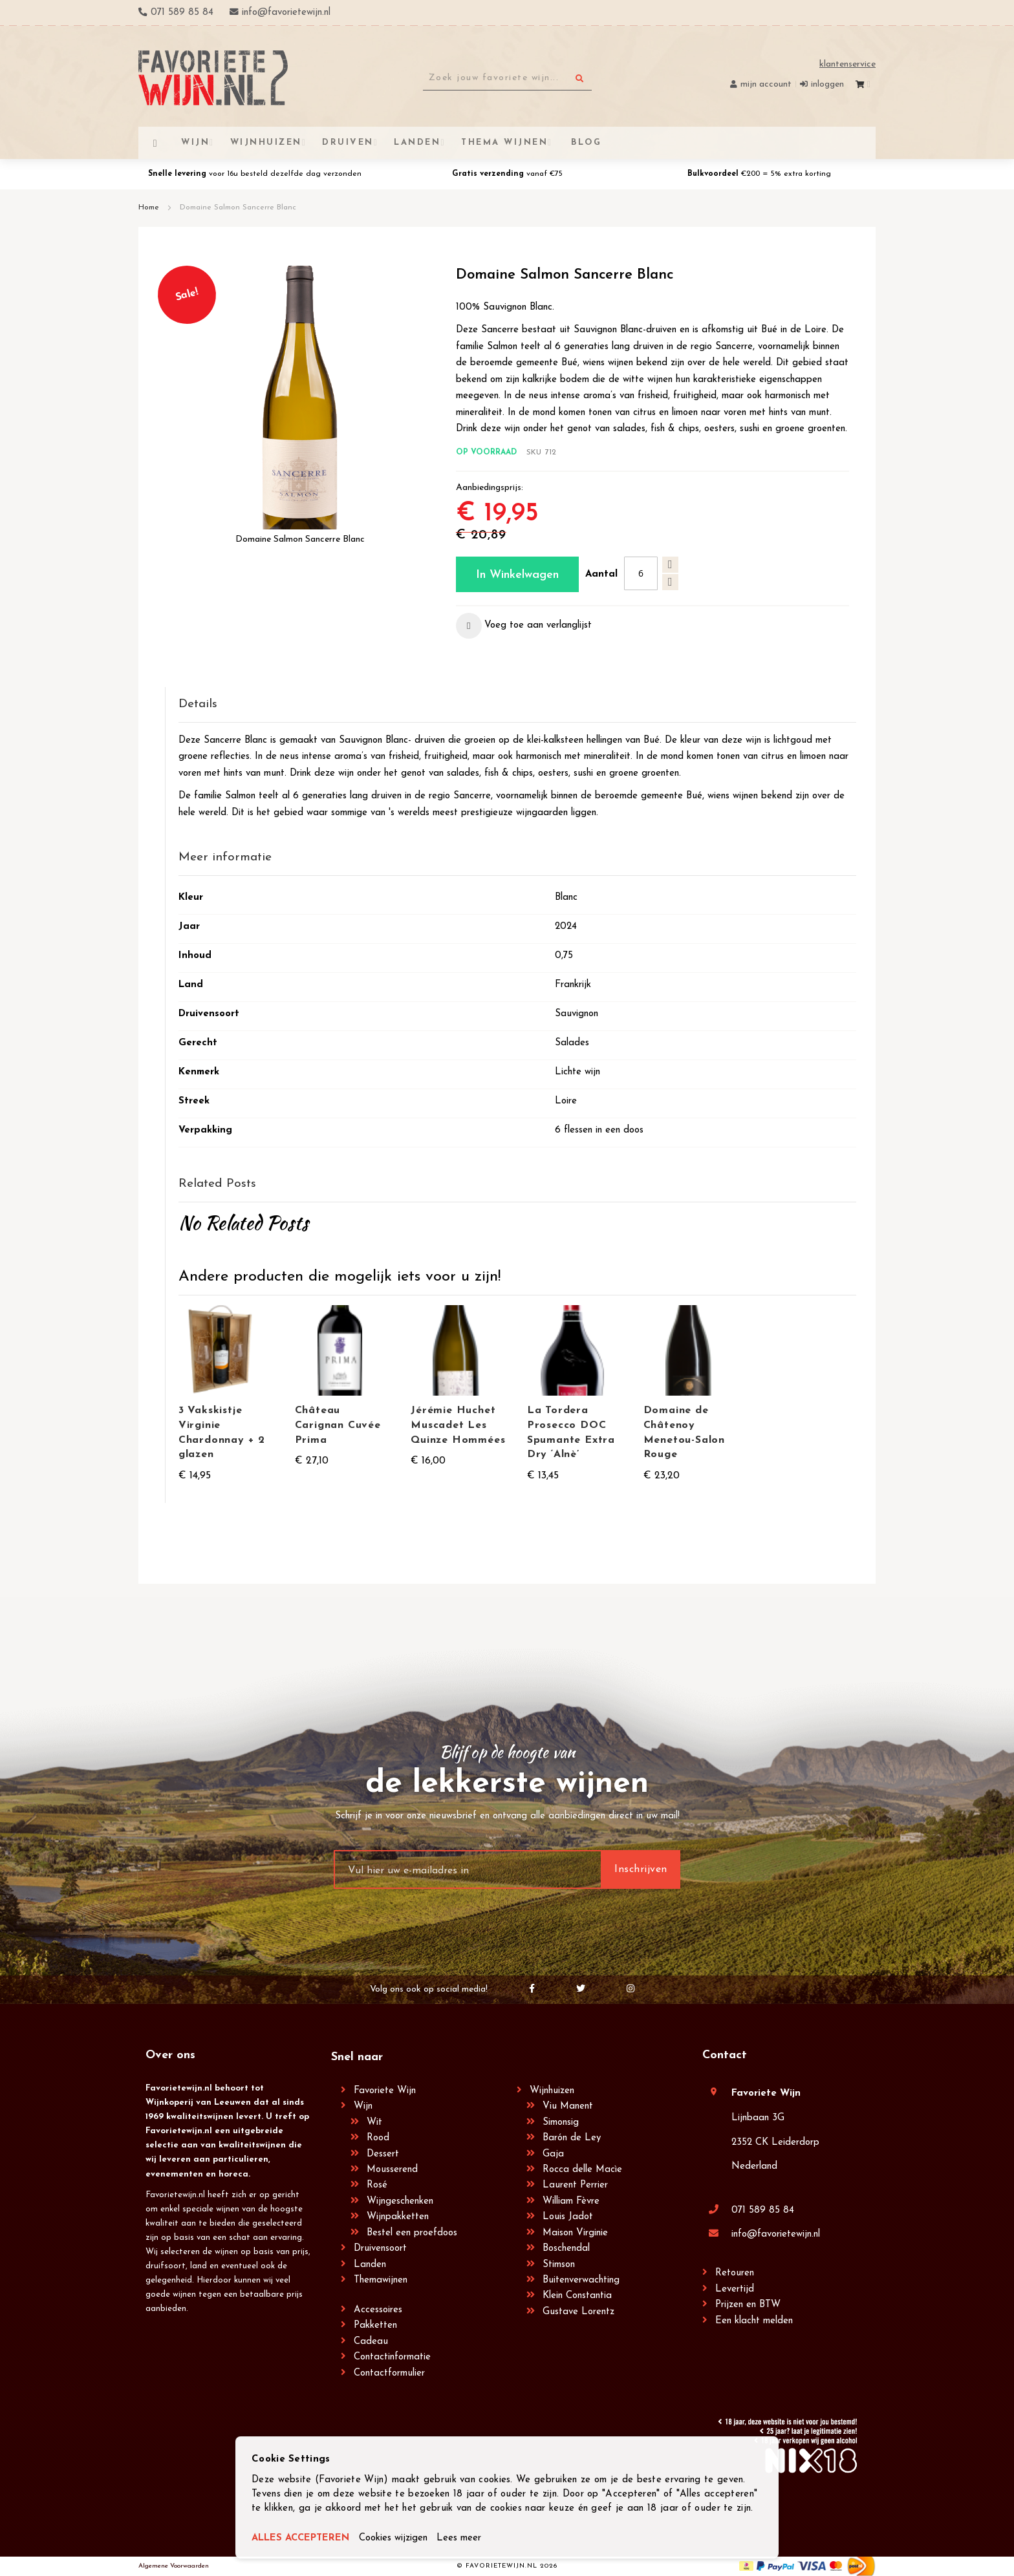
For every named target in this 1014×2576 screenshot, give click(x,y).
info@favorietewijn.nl (775, 2234)
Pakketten (375, 2325)
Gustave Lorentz (578, 2312)
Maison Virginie (575, 2233)
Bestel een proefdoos (412, 2233)
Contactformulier (389, 2373)
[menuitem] (585, 142)
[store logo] (213, 77)
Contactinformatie (392, 2357)
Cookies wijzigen (394, 2538)
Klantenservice (847, 64)
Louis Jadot (568, 2217)
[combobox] (507, 78)
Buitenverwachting (581, 2280)
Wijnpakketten (398, 2217)
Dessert (383, 2154)
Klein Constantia (577, 2296)
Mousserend (392, 2170)
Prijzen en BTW (748, 2305)
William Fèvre (571, 2201)
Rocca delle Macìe (582, 2170)
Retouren (734, 2273)
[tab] (517, 705)
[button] (524, 626)
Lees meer (460, 2538)
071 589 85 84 (762, 2210)
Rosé (377, 2185)
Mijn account (766, 84)
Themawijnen (380, 2280)
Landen (370, 2265)
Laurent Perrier (575, 2185)
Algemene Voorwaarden (173, 2566)
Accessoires (378, 2310)
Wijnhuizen (552, 2091)
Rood (378, 2138)
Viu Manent (568, 2106)
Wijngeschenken (400, 2201)
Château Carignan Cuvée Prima (338, 1425)
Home (148, 207)
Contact (724, 2055)
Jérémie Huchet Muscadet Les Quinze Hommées (458, 1425)
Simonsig (561, 2122)
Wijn (363, 2106)
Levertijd (734, 2289)
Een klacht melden (754, 2321)
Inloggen (827, 84)
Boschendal (566, 2248)
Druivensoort (380, 2248)
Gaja (553, 2154)
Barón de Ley (572, 2138)
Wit (374, 2122)
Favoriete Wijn (385, 2091)
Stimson (559, 2265)
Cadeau (371, 2342)
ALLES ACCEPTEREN (301, 2538)
